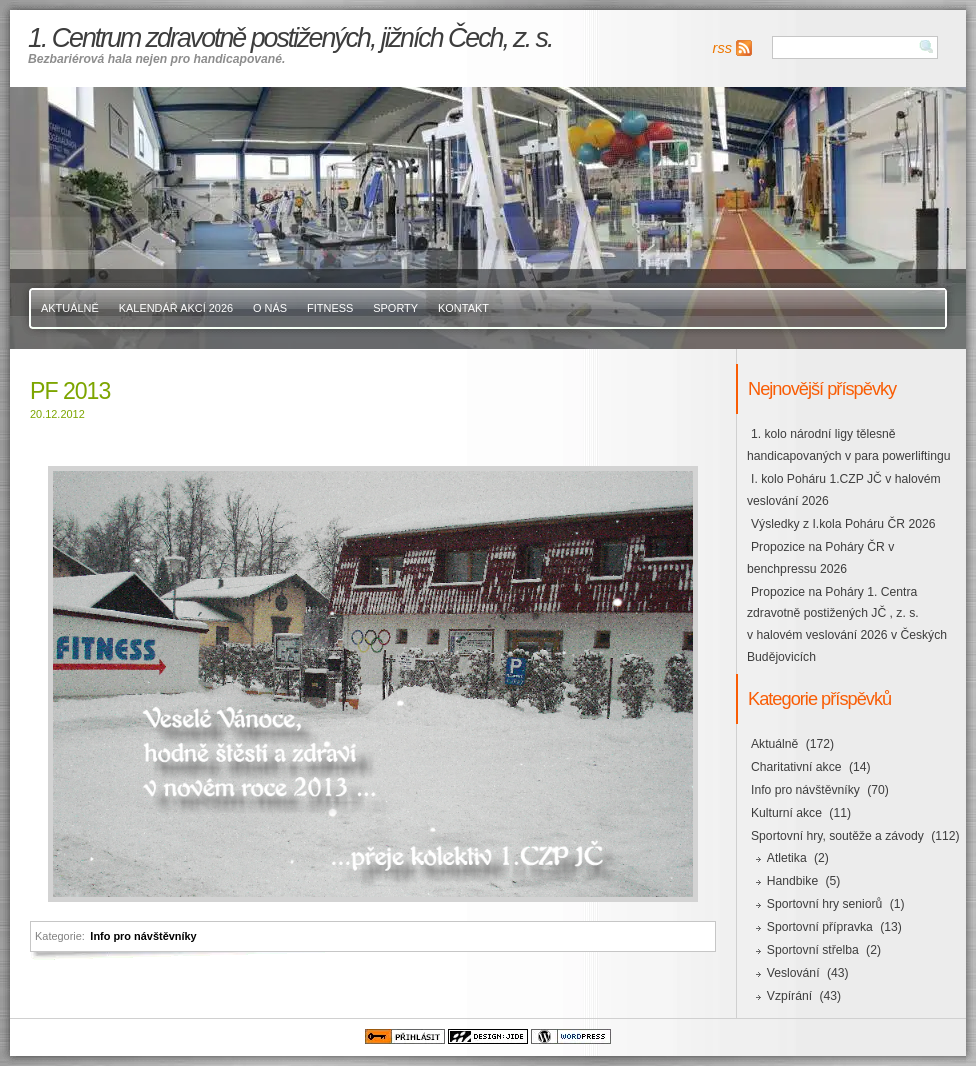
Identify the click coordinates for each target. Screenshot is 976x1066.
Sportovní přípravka (820, 927)
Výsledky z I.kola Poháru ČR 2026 (843, 524)
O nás (270, 308)
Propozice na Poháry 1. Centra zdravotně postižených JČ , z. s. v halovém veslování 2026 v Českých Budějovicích (847, 625)
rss (722, 48)
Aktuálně (70, 308)
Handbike (792, 881)
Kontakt (463, 308)
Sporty (395, 308)
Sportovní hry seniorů (825, 904)
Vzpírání (789, 996)
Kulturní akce (786, 813)
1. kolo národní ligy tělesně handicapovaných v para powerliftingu (848, 445)
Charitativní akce (796, 767)
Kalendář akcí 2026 (176, 308)
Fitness (330, 308)
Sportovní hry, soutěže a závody (837, 836)
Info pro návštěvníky (143, 936)
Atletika (787, 858)
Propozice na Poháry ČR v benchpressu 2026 (820, 558)
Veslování (793, 973)
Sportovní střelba (813, 950)
